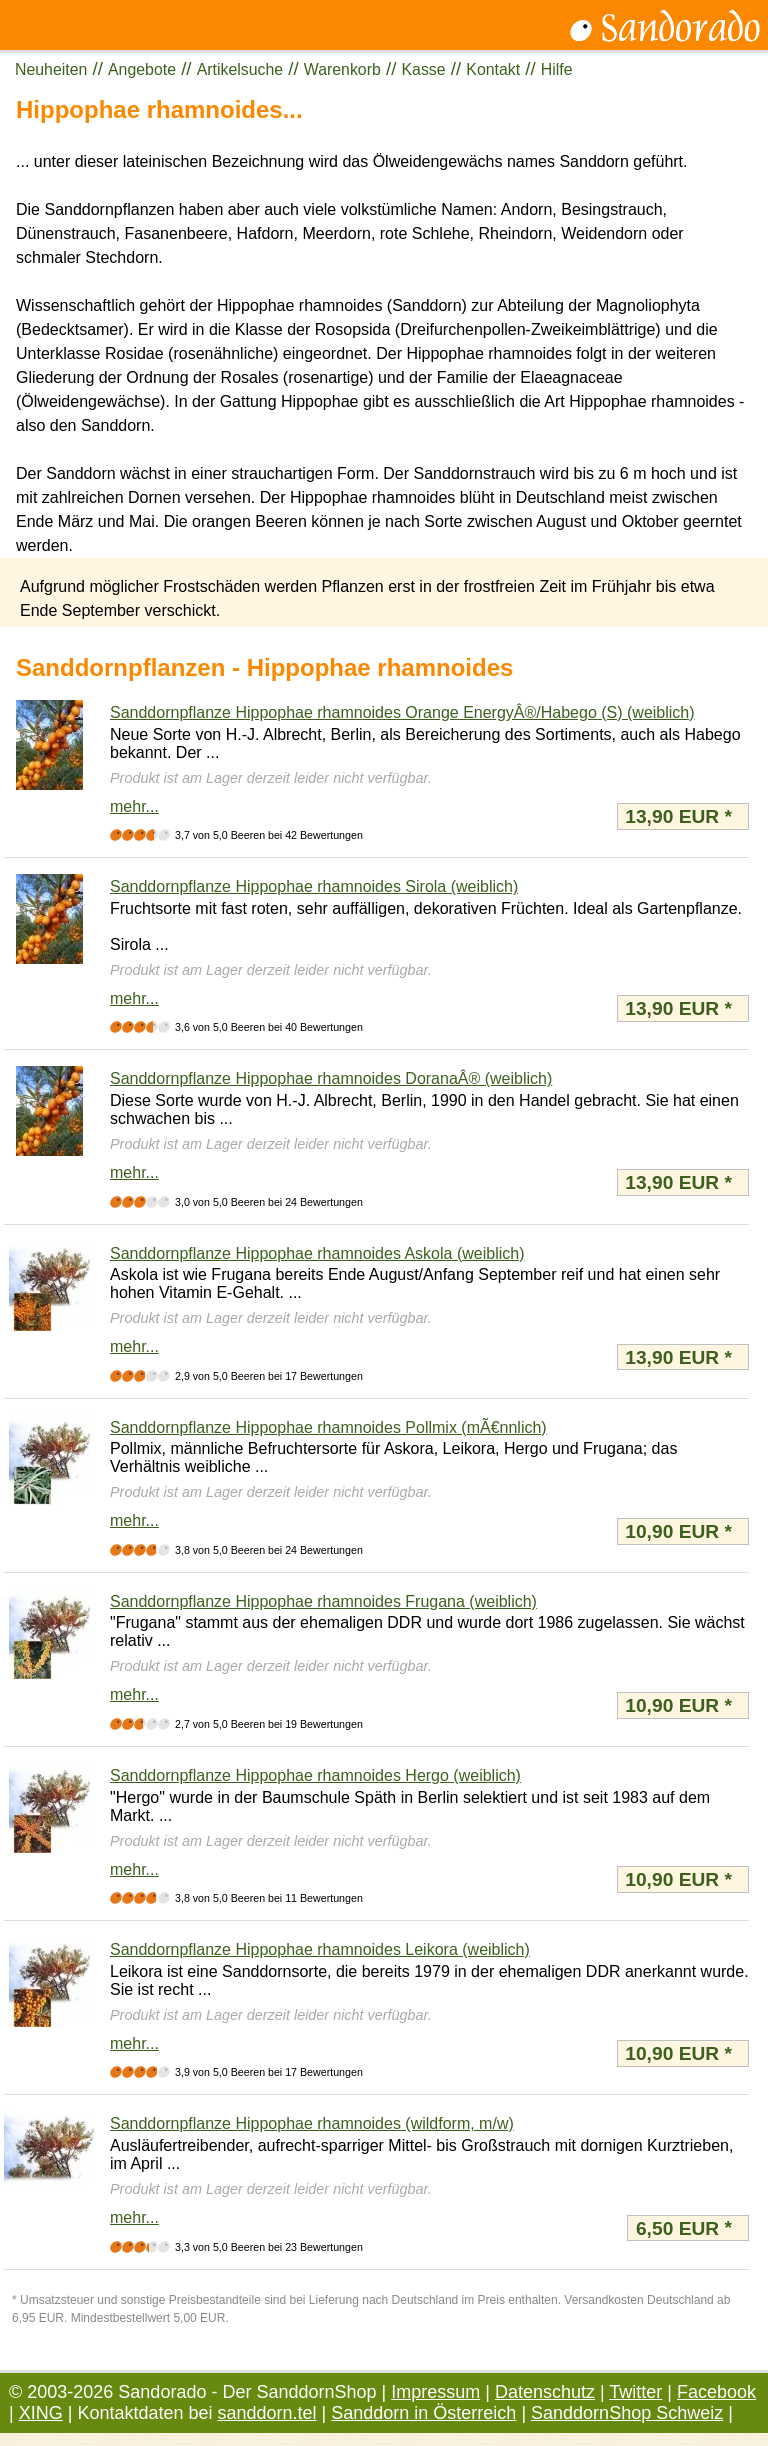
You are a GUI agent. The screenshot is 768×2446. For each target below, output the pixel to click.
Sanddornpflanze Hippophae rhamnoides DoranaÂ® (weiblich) (331, 1078)
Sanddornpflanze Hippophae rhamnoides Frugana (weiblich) (323, 1601)
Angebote (142, 69)
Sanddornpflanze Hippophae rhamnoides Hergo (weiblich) (315, 1775)
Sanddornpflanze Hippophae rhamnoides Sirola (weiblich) (314, 886)
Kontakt (493, 69)
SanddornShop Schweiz (627, 2413)
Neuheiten (51, 69)
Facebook (716, 2392)
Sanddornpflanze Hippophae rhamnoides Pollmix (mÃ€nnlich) (328, 1427)
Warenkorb (342, 69)
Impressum (435, 2392)
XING (41, 2413)
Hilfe (557, 69)
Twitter (635, 2392)
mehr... (134, 806)
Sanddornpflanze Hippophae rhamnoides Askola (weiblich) (317, 1253)
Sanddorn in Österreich (423, 2413)
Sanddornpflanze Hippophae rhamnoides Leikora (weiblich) (320, 1949)
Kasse (424, 69)
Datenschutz (545, 2392)
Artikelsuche (240, 69)
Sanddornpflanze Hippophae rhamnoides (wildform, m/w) (312, 2123)
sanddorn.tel (267, 2413)
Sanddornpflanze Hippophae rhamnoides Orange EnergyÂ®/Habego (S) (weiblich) (402, 712)
